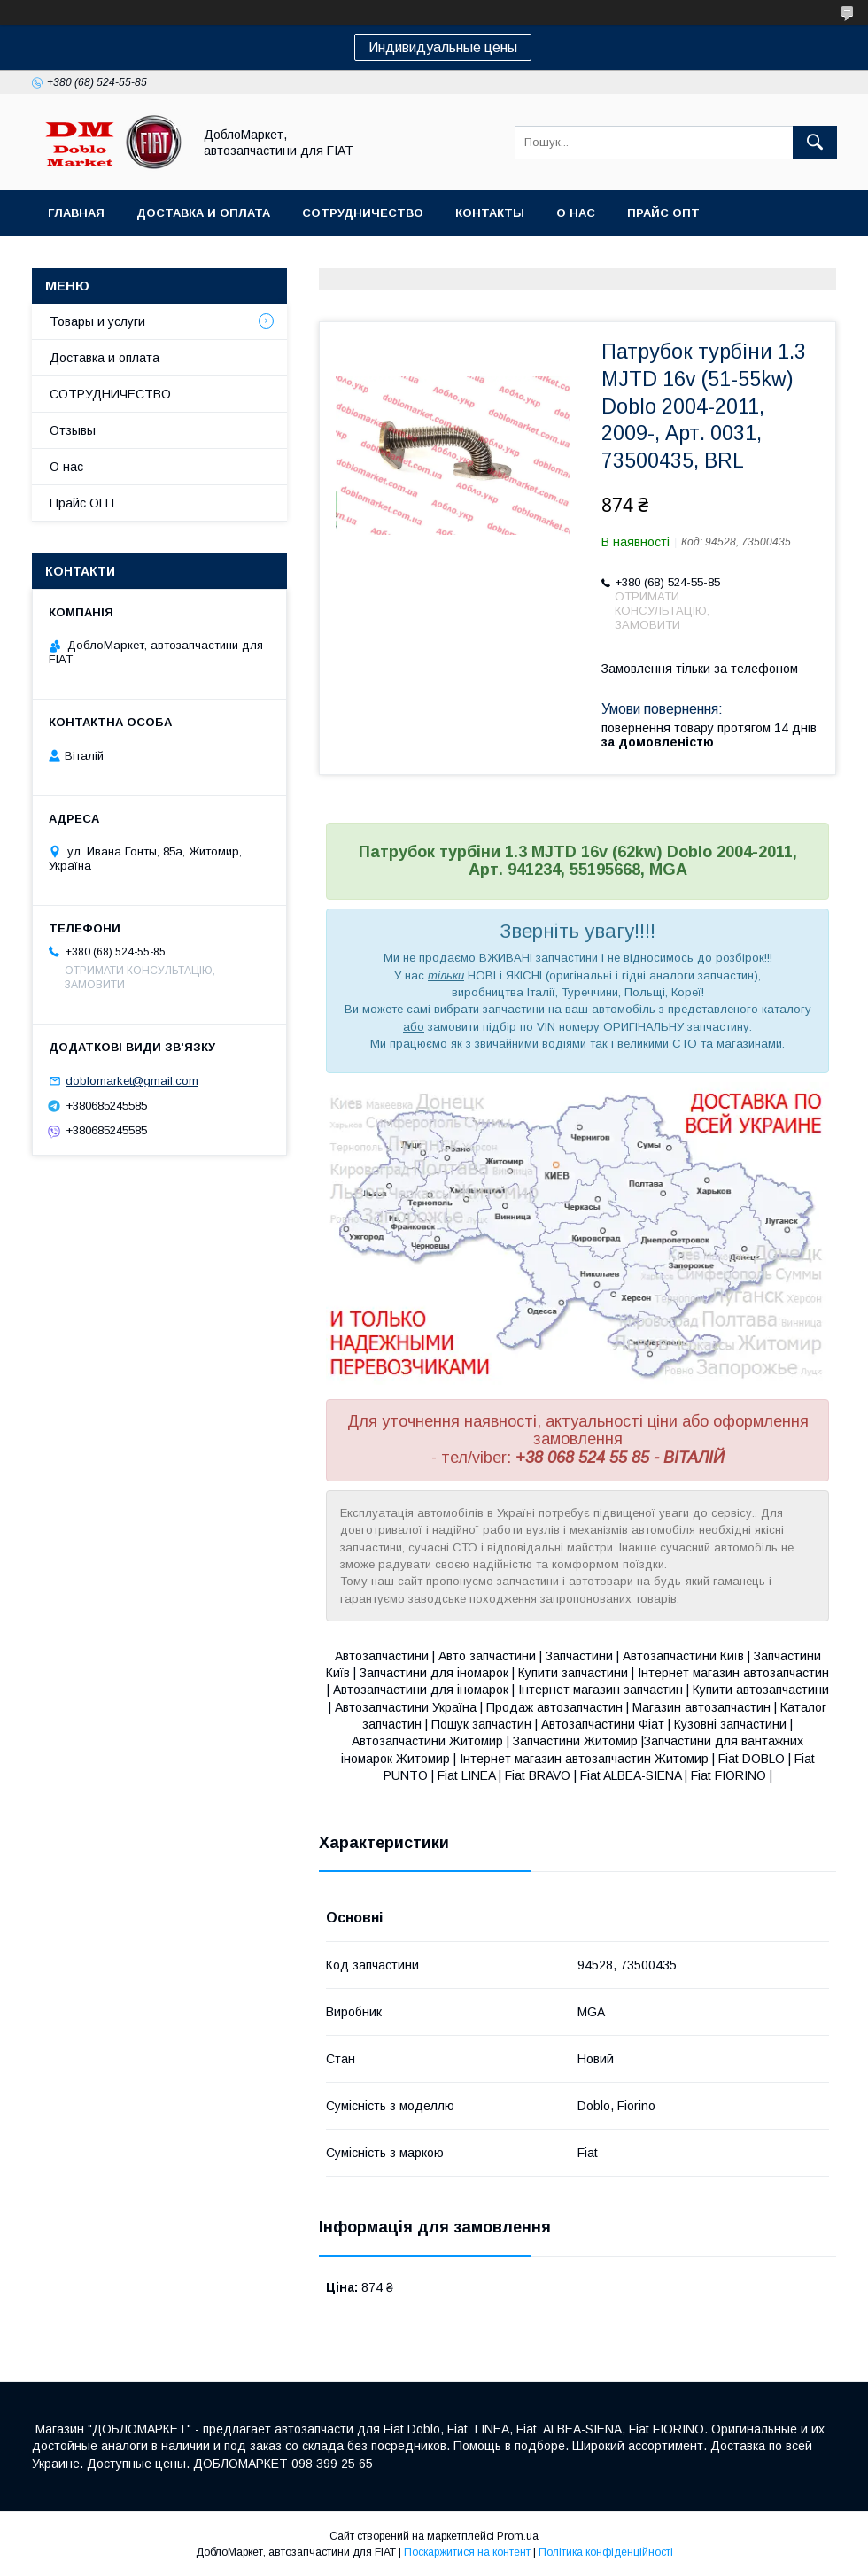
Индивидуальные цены (442, 47)
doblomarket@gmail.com (132, 1080)
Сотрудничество (362, 213)
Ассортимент (96, 259)
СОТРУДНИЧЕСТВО (110, 394)
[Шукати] (815, 142)
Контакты (489, 213)
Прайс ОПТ (663, 213)
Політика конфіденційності (606, 2552)
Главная (76, 213)
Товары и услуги (97, 321)
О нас (575, 213)
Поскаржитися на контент (467, 2552)
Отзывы (73, 430)
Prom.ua (518, 2536)
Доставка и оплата (203, 213)
